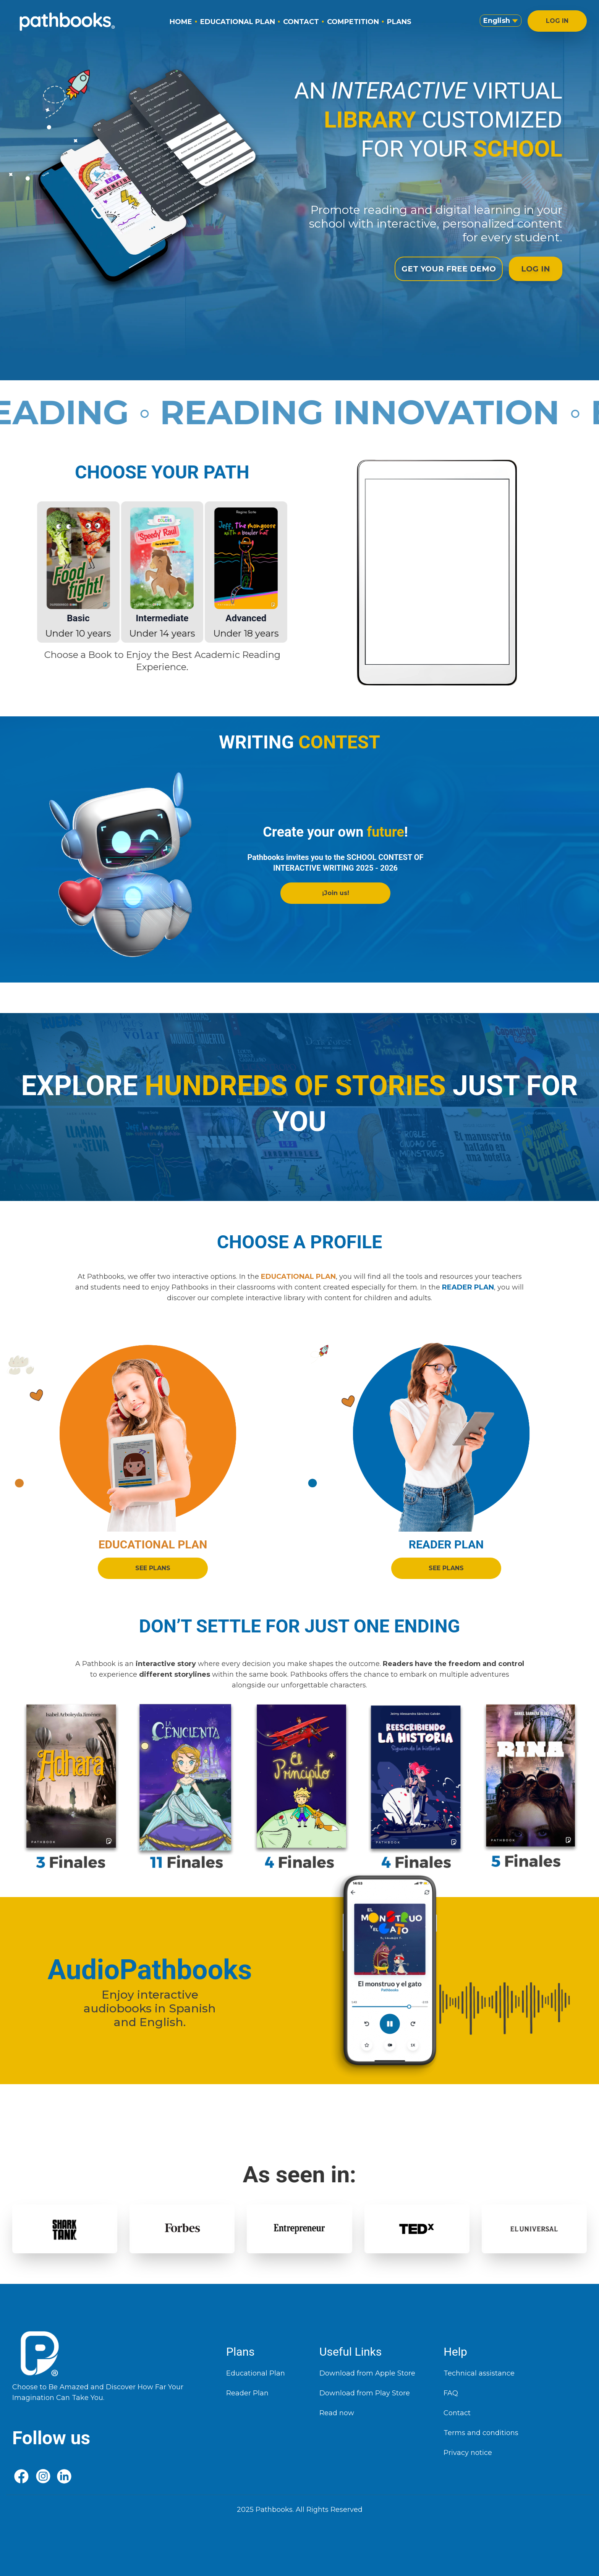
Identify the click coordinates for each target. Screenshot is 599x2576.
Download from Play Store (364, 2393)
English (500, 20)
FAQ (451, 2393)
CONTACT (301, 22)
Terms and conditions (481, 2433)
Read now (336, 2413)
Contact (457, 2413)
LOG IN (557, 20)
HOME (181, 22)
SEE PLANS (152, 1568)
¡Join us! (335, 893)
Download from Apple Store (367, 2373)
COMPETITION (353, 22)
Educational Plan (255, 2373)
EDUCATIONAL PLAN (237, 22)
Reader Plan (247, 2393)
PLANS (399, 22)
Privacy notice (468, 2452)
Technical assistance (479, 2373)
